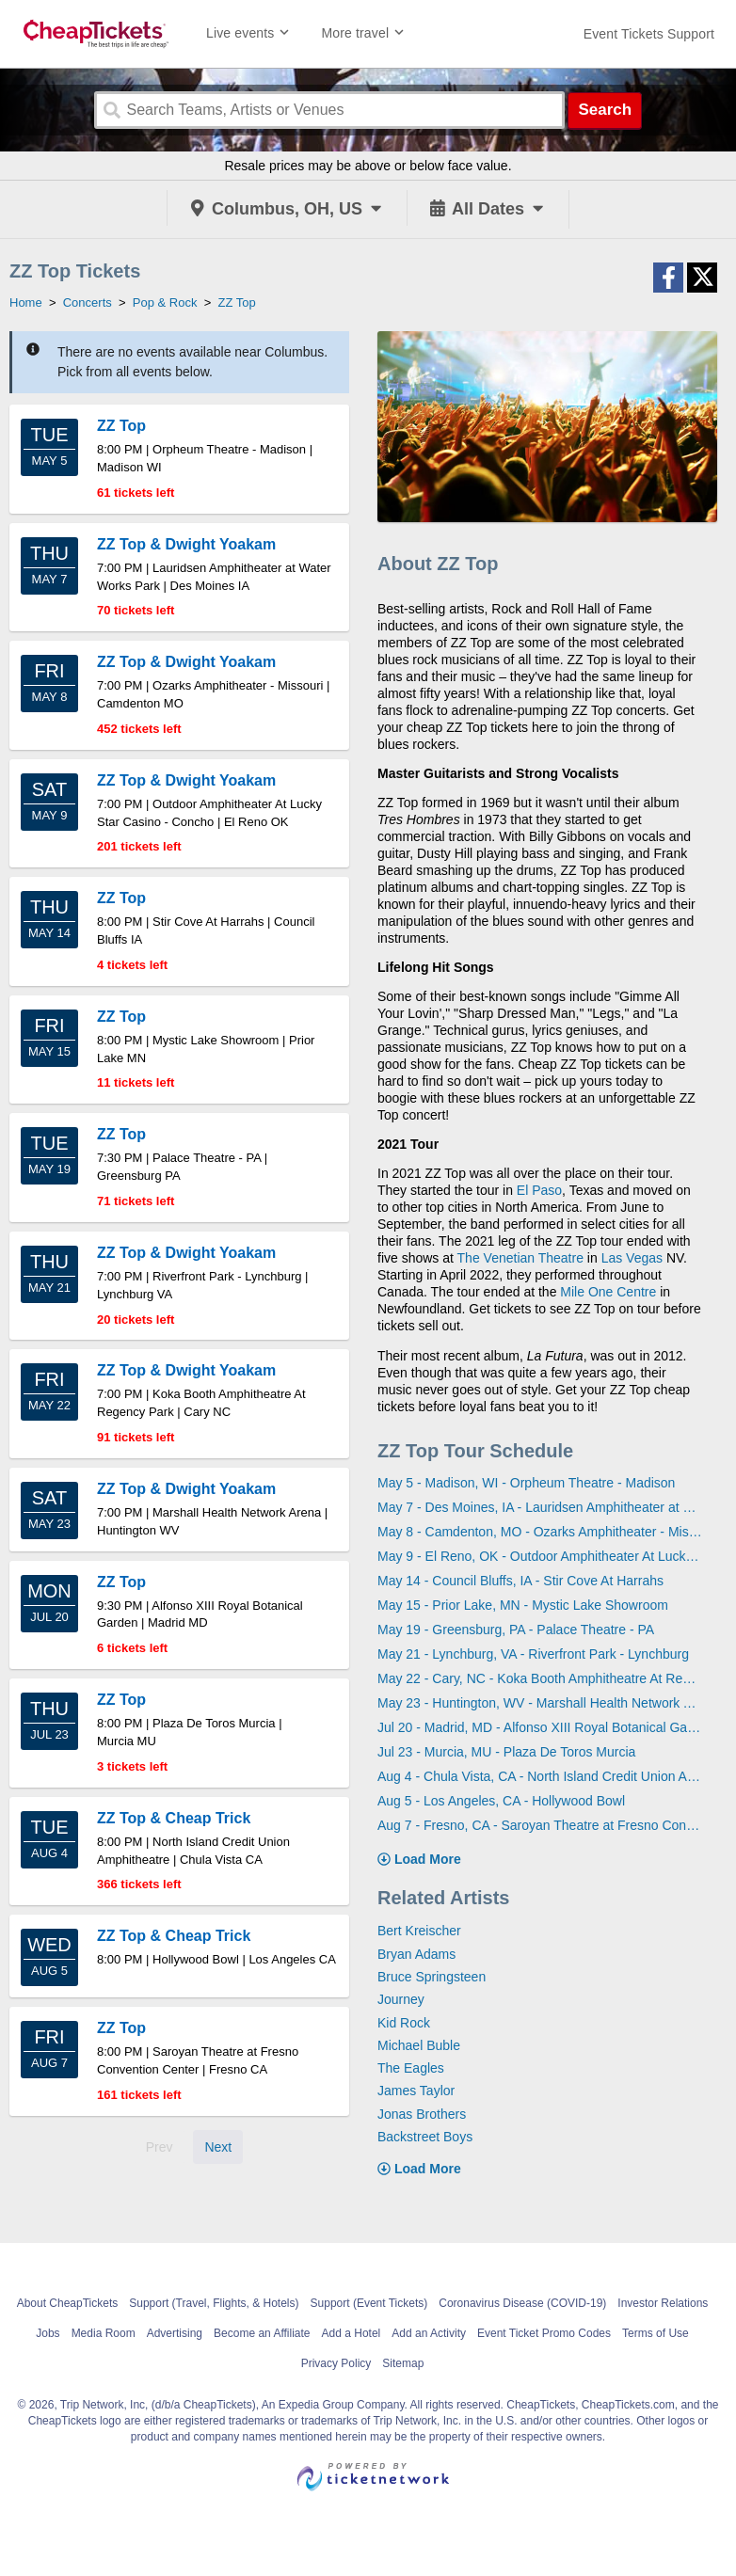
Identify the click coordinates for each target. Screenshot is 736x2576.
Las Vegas (632, 1257)
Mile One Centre (608, 1291)
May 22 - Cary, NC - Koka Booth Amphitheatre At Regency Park (540, 1678)
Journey (400, 1999)
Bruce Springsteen (431, 1976)
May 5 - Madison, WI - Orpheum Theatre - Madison (526, 1482)
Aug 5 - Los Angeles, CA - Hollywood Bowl (501, 1800)
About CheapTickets (68, 2303)
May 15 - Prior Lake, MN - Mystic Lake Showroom (522, 1605)
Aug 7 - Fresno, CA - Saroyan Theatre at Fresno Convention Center (540, 1825)
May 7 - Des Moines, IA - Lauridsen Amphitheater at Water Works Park (540, 1507)
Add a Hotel (351, 2333)
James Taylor (416, 2090)
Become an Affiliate (262, 2333)
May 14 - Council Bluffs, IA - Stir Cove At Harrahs (520, 1580)
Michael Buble (418, 2045)
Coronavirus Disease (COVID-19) (522, 2303)
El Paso (539, 1190)
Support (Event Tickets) (369, 2303)
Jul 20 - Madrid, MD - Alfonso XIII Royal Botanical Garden (540, 1727)
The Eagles (410, 2067)
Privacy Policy (336, 2363)
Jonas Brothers (421, 2114)
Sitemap (403, 2363)
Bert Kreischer (419, 1930)
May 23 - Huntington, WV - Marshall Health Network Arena (540, 1702)
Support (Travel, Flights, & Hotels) (213, 2303)
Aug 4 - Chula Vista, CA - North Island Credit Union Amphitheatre (540, 1776)
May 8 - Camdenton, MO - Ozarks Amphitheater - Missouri (540, 1531)
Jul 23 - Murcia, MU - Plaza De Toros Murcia (506, 1751)
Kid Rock (403, 2022)
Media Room (104, 2333)
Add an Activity (429, 2333)
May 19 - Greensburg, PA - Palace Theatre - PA (515, 1629)
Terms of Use (655, 2333)
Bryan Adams (416, 1954)
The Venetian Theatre (520, 1257)
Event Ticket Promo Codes (544, 2333)
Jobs (47, 2333)
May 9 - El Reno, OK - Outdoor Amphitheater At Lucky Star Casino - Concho (540, 1556)
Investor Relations (662, 2303)
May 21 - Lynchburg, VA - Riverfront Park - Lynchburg (533, 1654)
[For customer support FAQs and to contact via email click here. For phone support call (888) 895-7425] (648, 33)
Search (605, 110)
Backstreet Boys (424, 2136)
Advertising (174, 2333)
